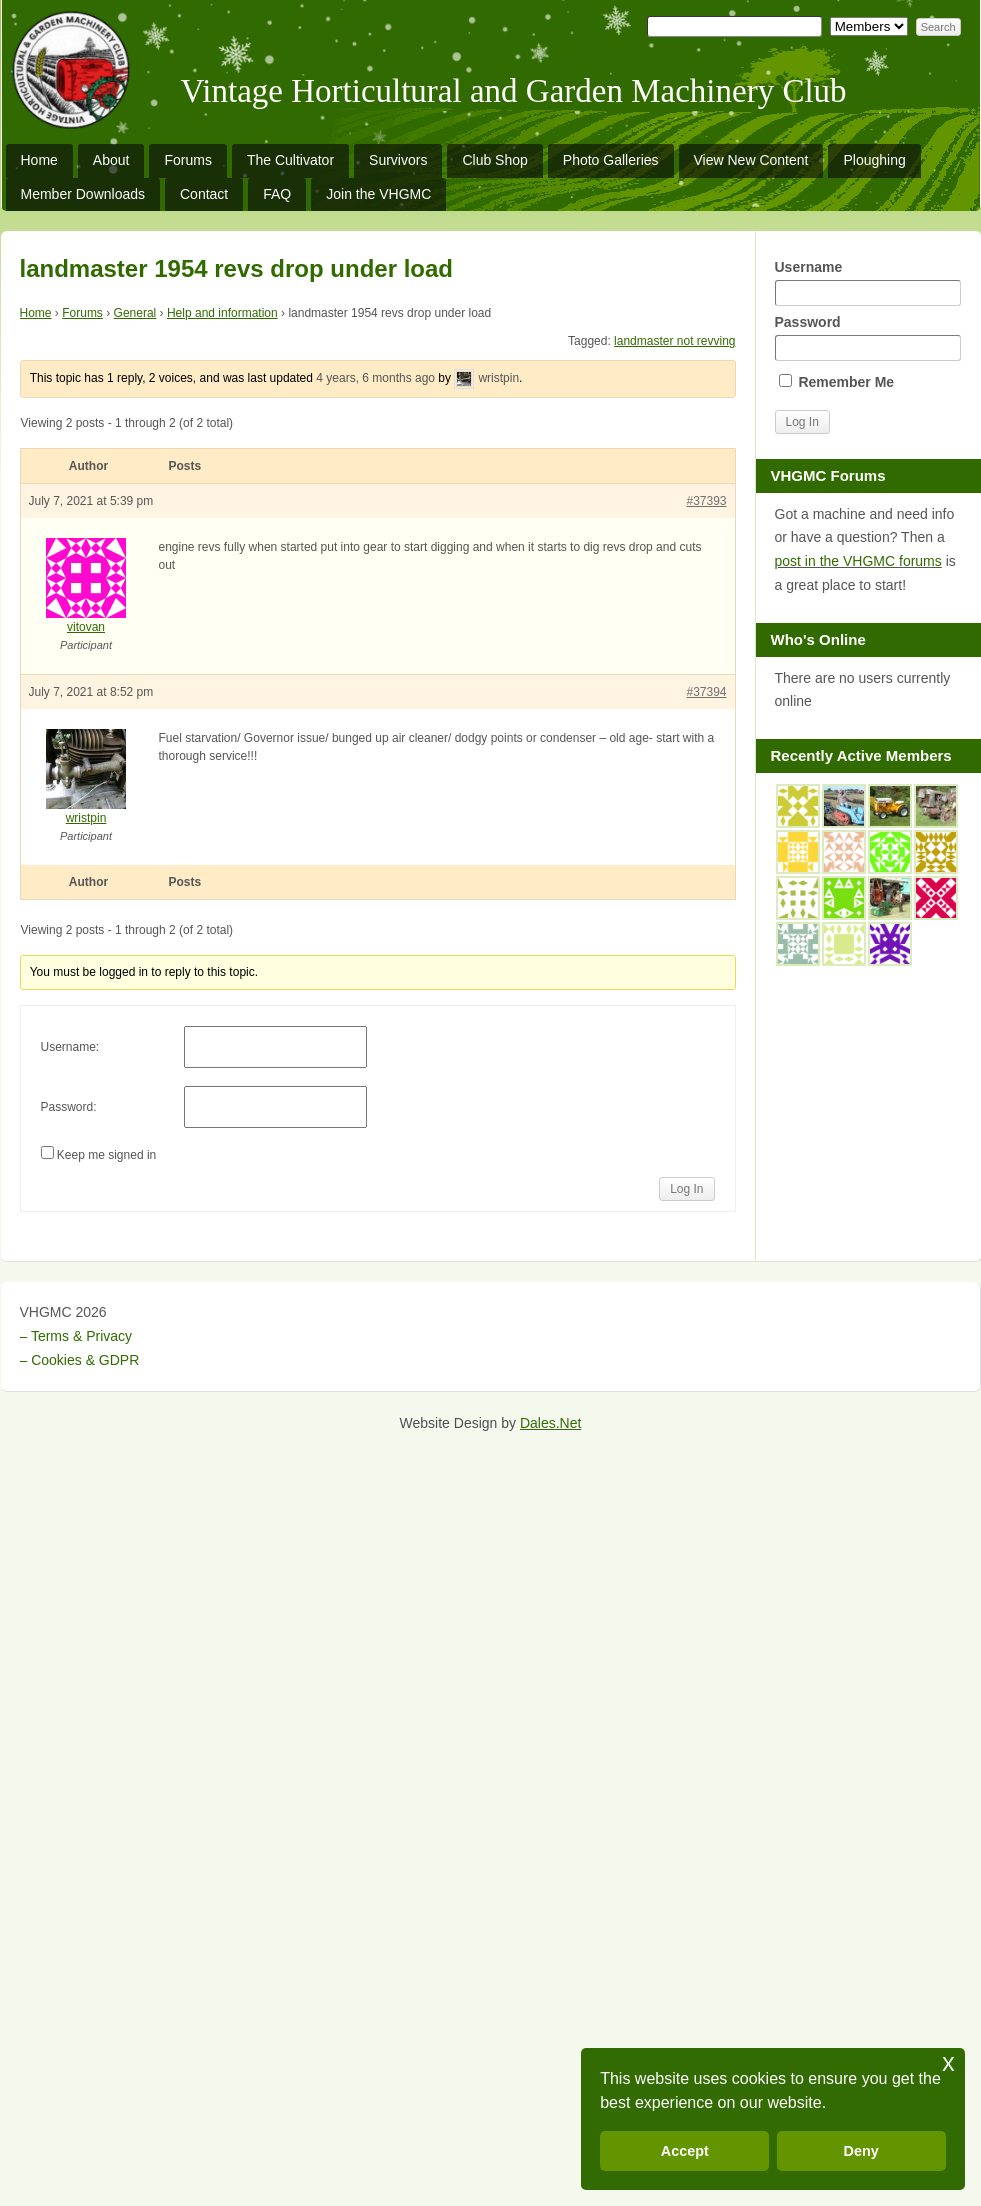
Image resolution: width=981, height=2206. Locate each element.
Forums (187, 160)
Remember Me (837, 382)
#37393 (706, 501)
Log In (686, 1189)
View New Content (751, 160)
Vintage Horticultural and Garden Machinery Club (514, 91)
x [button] (948, 2062)
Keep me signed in (106, 1155)
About (111, 160)
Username (868, 282)
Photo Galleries (611, 160)
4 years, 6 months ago (375, 378)
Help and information (222, 313)
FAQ (277, 194)
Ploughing (874, 160)
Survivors (398, 160)
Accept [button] (685, 2151)
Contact (204, 194)
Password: (69, 1107)
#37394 (706, 692)
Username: (70, 1047)
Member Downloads (83, 194)
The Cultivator (290, 160)
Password (868, 337)
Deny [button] (861, 2151)
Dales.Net (550, 1423)
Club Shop (494, 160)
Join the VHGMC (378, 194)
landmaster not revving (674, 341)
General (135, 313)
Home (39, 160)
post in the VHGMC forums (858, 561)
